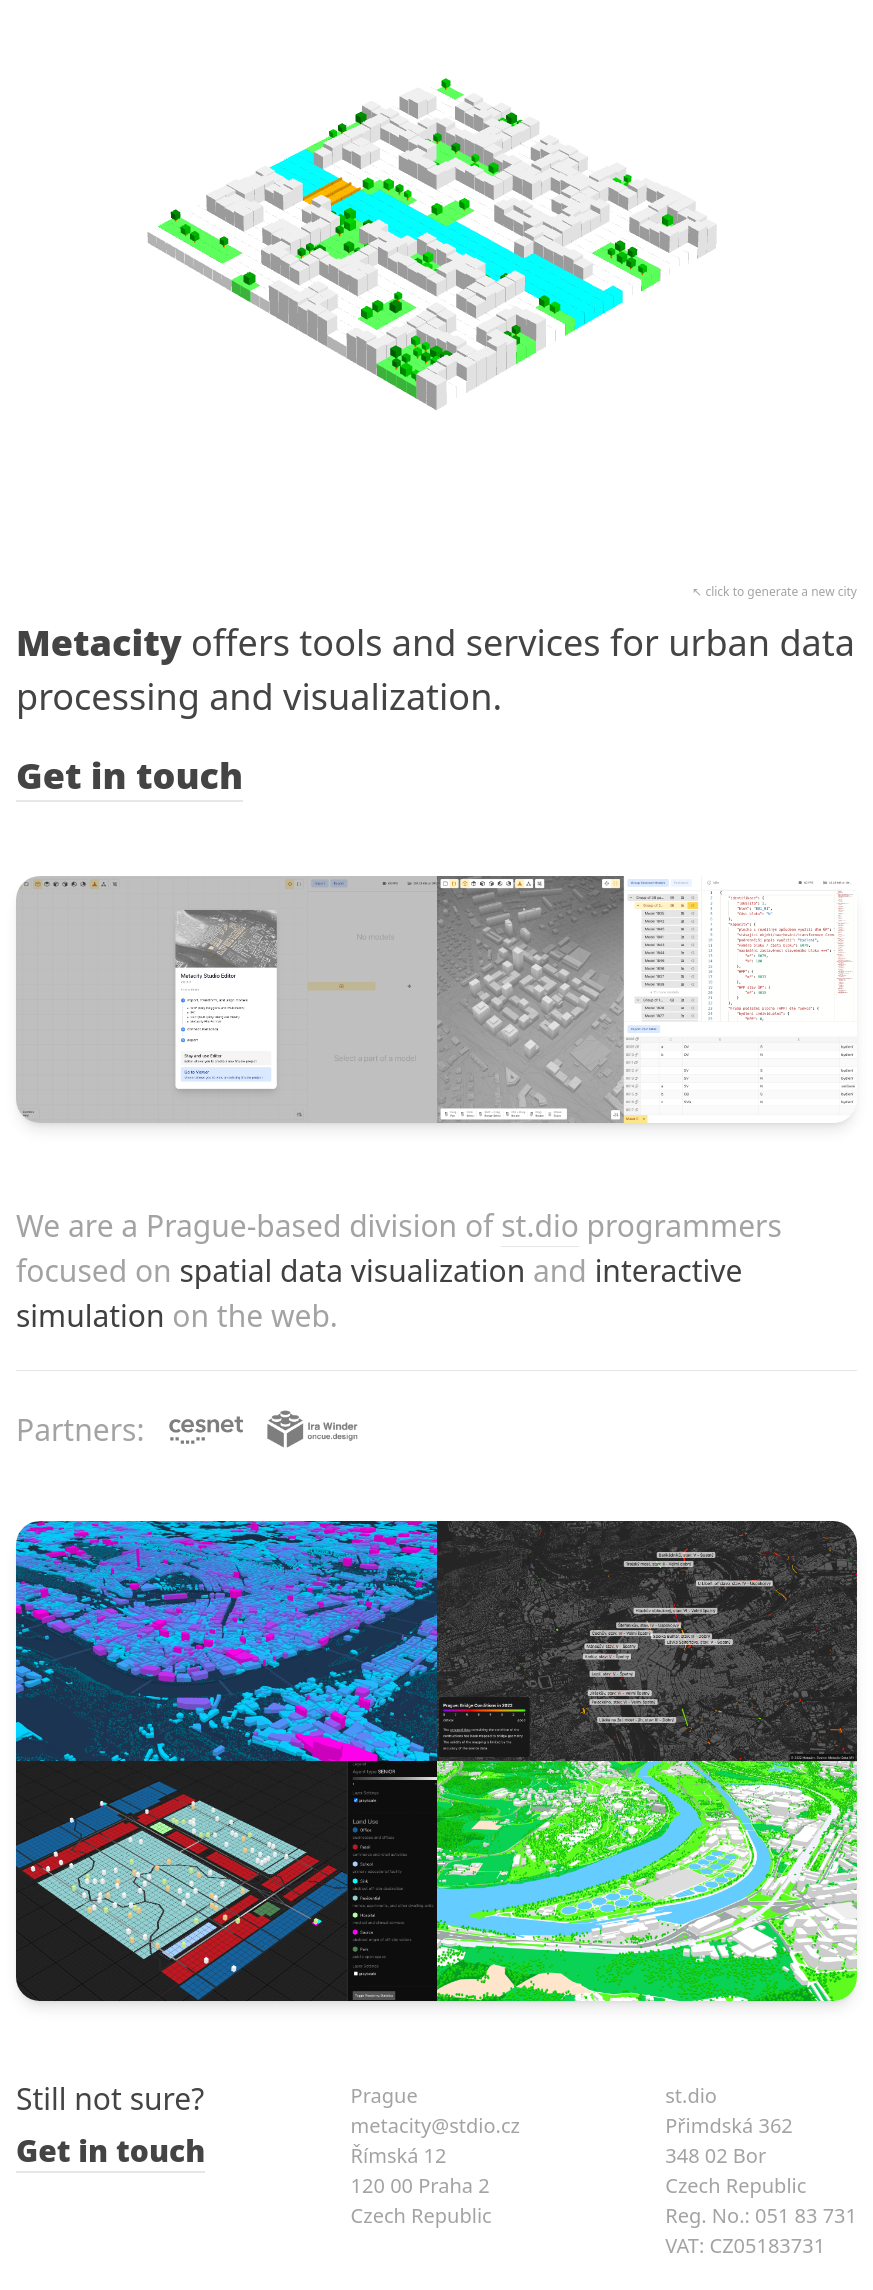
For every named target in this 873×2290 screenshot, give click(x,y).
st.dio (540, 1225)
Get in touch (129, 775)
